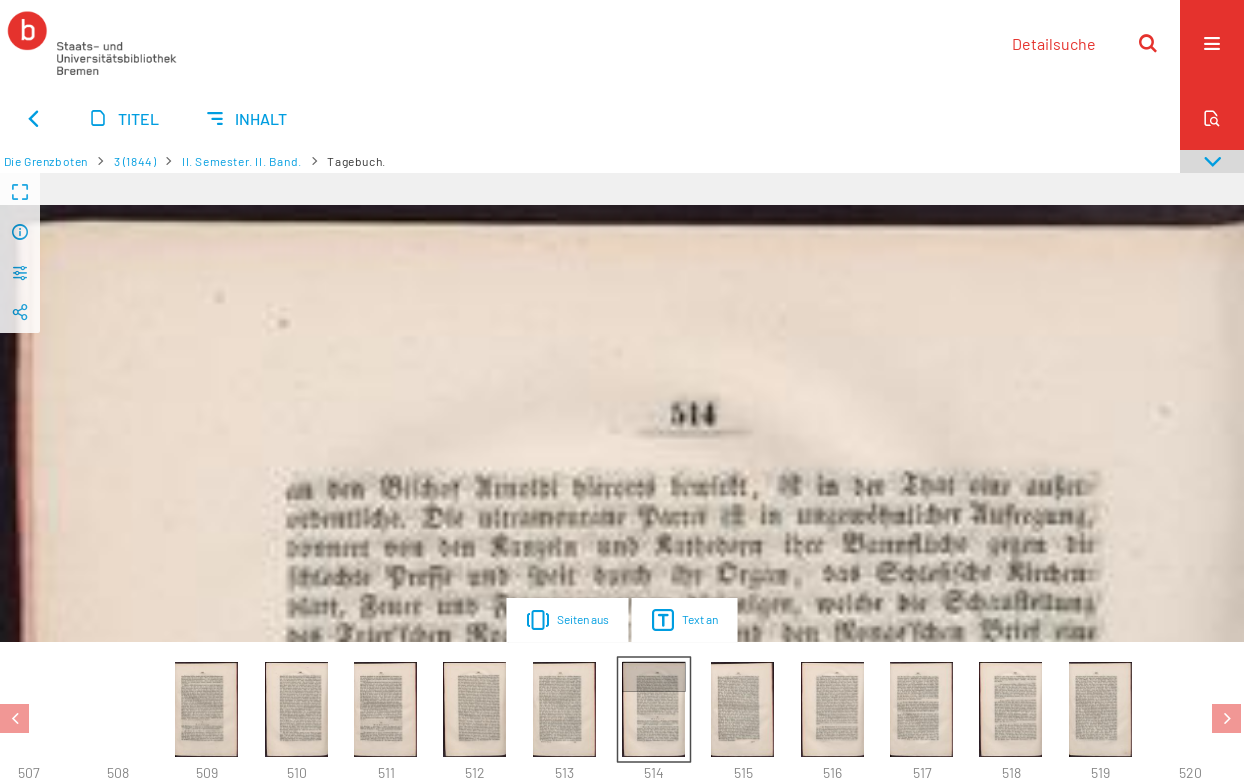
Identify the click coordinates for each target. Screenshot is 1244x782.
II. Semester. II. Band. (242, 161)
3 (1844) (135, 161)
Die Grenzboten (46, 161)
